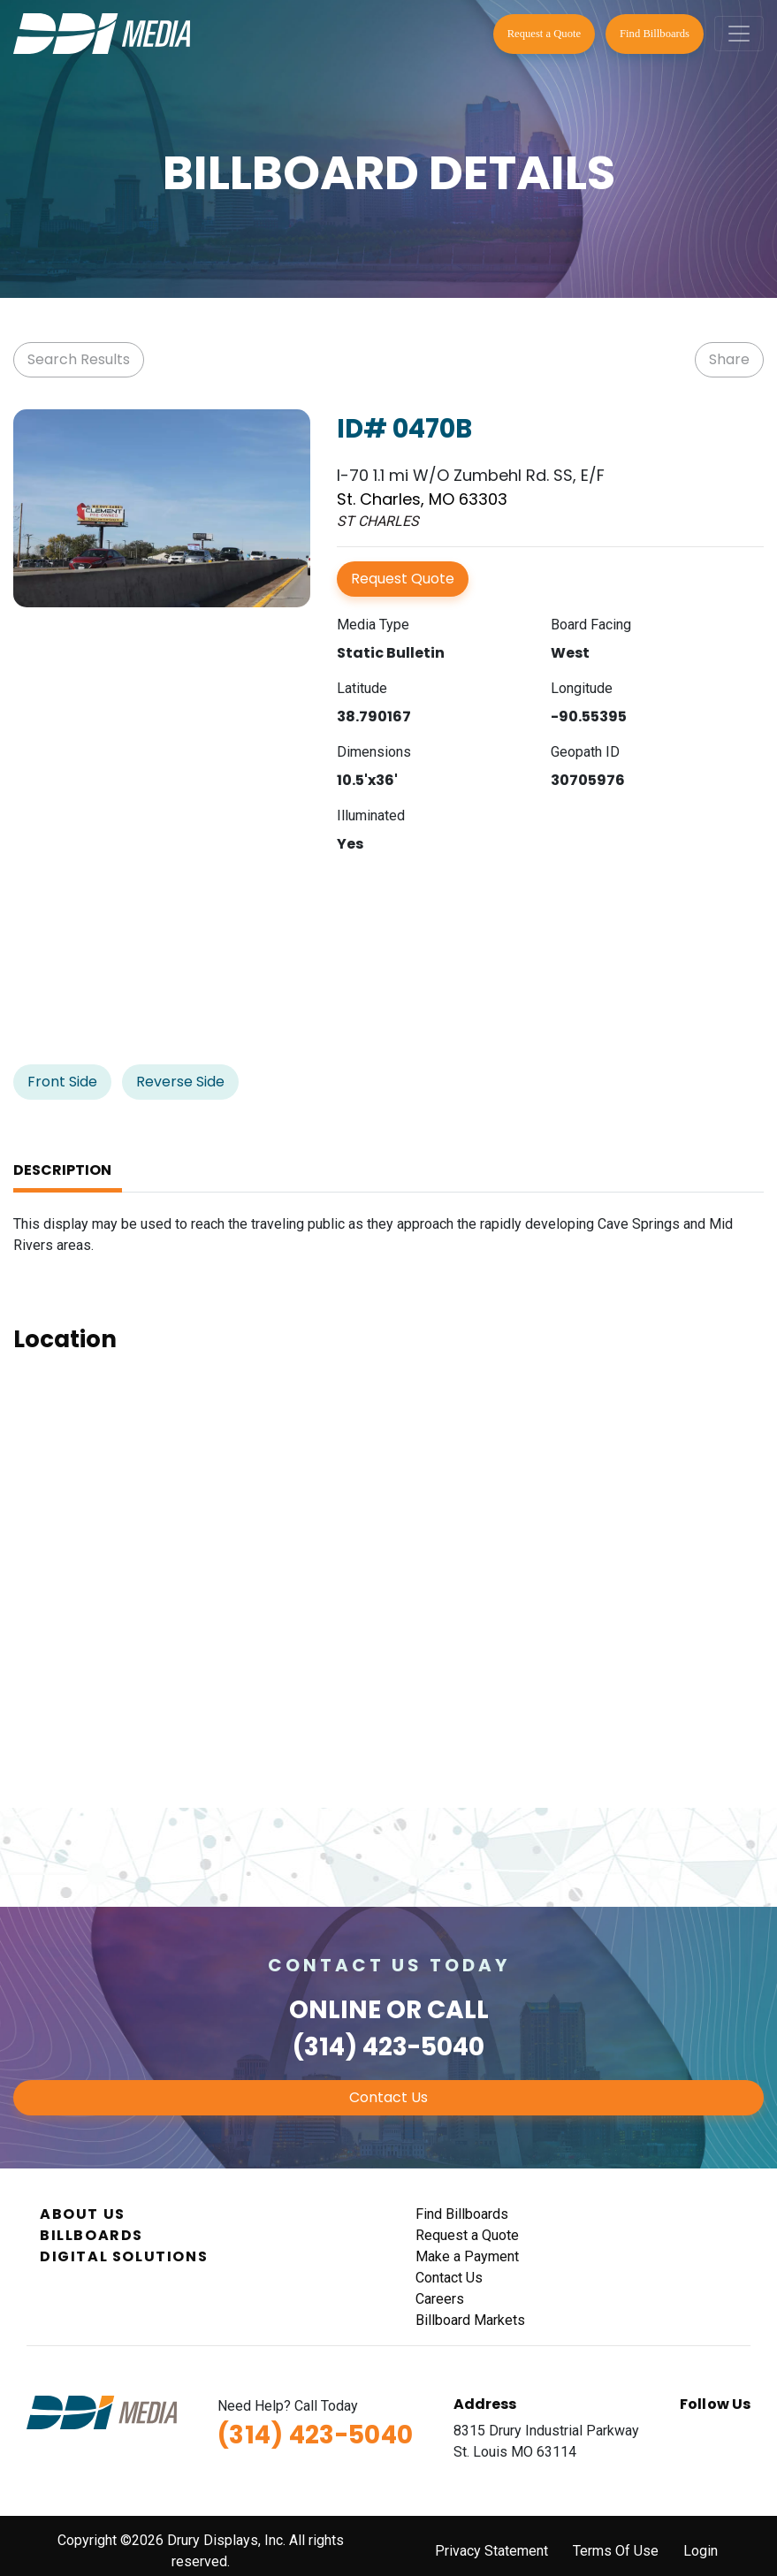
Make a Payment (467, 2256)
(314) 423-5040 (388, 2047)
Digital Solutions (124, 2256)
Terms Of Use (616, 2550)
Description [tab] (62, 1170)
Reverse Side (180, 1081)
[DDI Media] (101, 32)
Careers (439, 2298)
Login (700, 2550)
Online (335, 2010)
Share (729, 359)
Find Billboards (654, 33)
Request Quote (402, 578)
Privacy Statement (491, 2550)
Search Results (78, 359)
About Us (83, 2214)
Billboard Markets (470, 2320)
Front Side (62, 1081)
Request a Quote (544, 33)
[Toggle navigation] (739, 33)
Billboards (91, 2235)
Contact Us (388, 2097)
